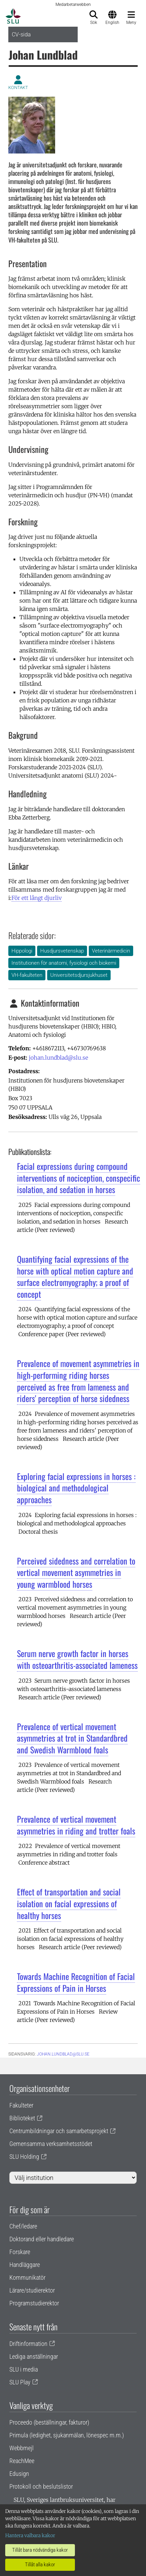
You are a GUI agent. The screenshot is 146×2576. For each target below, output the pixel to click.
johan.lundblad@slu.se (58, 1057)
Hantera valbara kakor (30, 2535)
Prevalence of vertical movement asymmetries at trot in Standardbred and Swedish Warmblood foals (72, 1738)
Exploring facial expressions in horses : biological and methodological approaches (76, 1488)
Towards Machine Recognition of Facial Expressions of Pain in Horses (76, 1982)
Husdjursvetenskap (62, 951)
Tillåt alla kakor (40, 2564)
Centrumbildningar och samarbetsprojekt (58, 2131)
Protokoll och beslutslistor (41, 2486)
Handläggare (24, 2264)
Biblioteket (22, 2118)
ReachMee (21, 2460)
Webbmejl (21, 2448)
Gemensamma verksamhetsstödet (50, 2143)
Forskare (19, 2251)
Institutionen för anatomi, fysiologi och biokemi (63, 963)
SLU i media (23, 2369)
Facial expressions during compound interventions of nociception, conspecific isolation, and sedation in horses (78, 1177)
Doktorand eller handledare (41, 2239)
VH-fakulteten (26, 975)
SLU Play (20, 2382)
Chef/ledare (23, 2226)
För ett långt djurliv (36, 897)
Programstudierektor (34, 2303)
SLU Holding (24, 2156)
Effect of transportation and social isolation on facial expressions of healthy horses (69, 1903)
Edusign (19, 2473)
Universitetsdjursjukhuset (79, 975)
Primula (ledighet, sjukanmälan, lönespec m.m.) (66, 2435)
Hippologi (21, 951)
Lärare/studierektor (32, 2290)
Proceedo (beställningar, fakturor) (49, 2422)
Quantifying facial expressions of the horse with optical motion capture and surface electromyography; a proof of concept (75, 1276)
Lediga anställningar (33, 2356)
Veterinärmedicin (111, 951)
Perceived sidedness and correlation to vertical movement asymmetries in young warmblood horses (76, 1572)
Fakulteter (21, 2105)
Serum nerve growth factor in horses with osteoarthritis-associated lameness (77, 1659)
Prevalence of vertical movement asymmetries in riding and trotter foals (76, 1825)
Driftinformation (28, 2343)
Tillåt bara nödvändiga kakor (40, 2550)
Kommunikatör (27, 2277)
